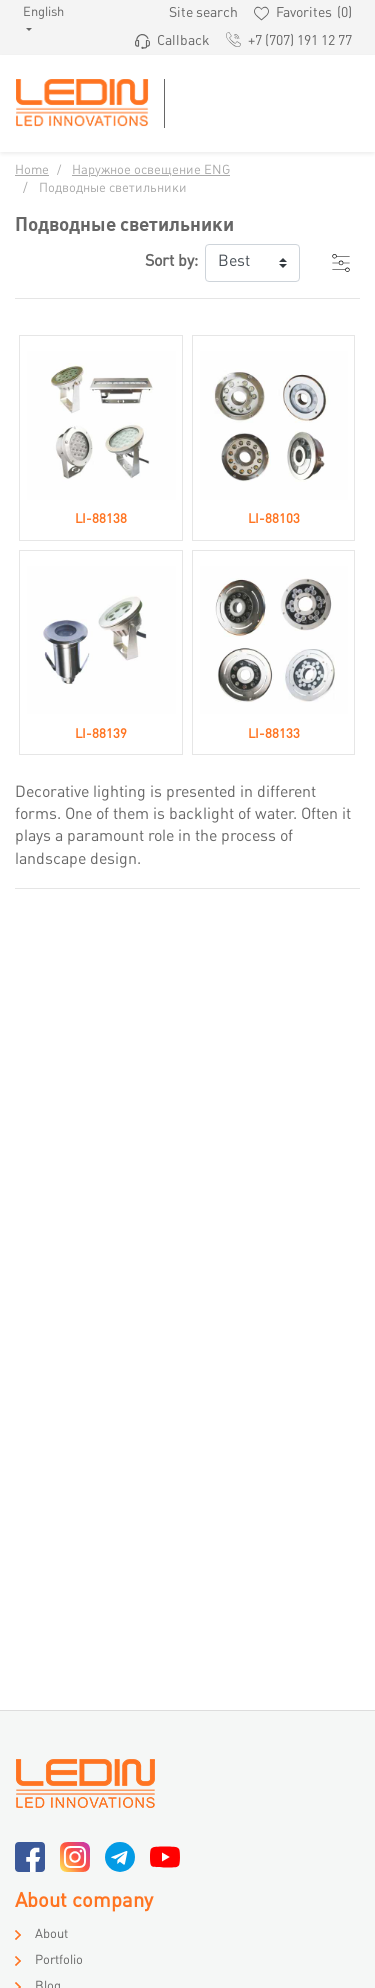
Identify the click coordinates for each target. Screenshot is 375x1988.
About (51, 1935)
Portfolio (59, 1961)
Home (32, 171)
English (35, 13)
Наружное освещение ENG (151, 171)
